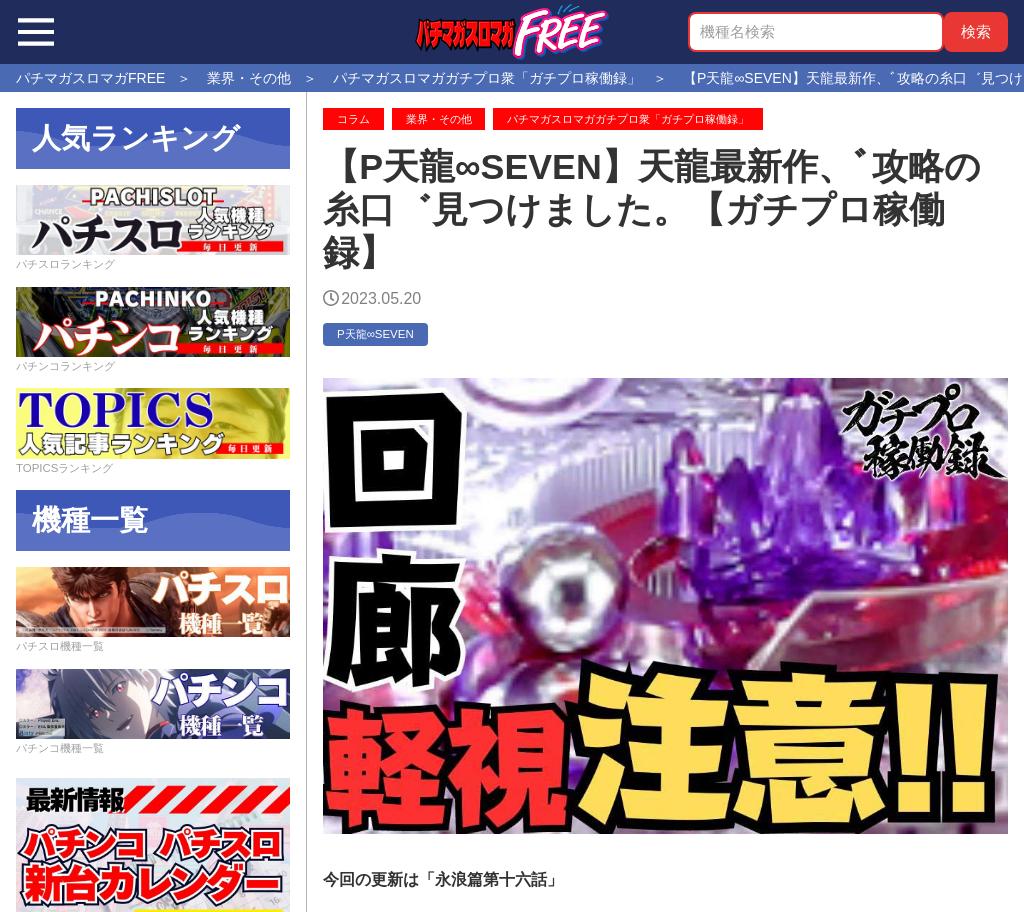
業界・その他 (439, 119)
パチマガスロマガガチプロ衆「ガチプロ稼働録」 (628, 119)
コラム (353, 119)
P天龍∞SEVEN (375, 334)
